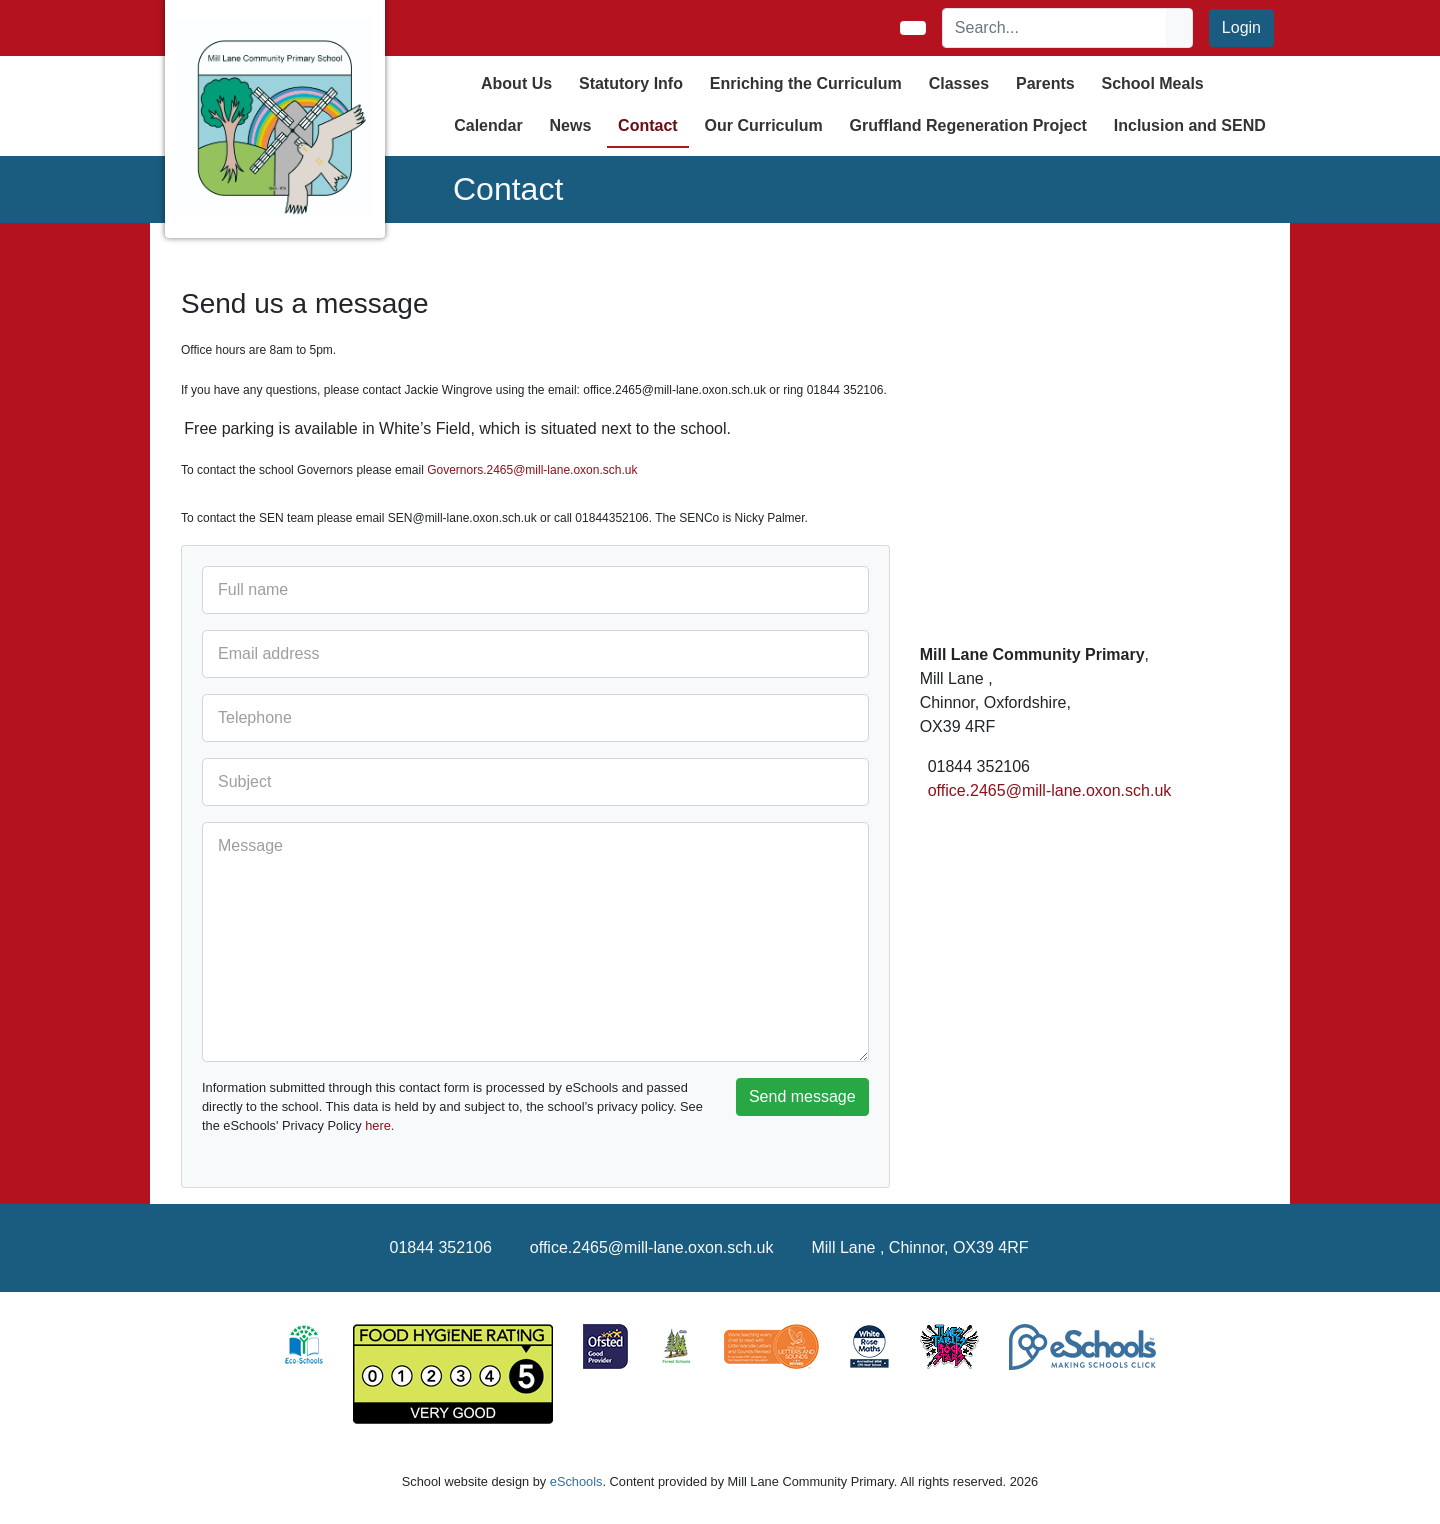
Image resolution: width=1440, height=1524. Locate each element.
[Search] (1055, 28)
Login (1241, 27)
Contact (648, 125)
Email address (268, 653)
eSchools (576, 1481)
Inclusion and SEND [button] (1190, 125)
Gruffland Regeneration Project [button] (968, 125)
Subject (244, 781)
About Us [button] (516, 83)
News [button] (570, 125)
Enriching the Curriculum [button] (806, 83)
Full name (253, 589)
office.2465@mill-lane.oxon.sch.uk (1050, 790)
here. (379, 1125)
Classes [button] (959, 83)
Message (250, 845)
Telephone (255, 717)
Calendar (488, 125)
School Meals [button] (1152, 83)
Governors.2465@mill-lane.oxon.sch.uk (532, 470)
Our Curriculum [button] (764, 125)
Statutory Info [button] (631, 83)
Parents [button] (1045, 83)
